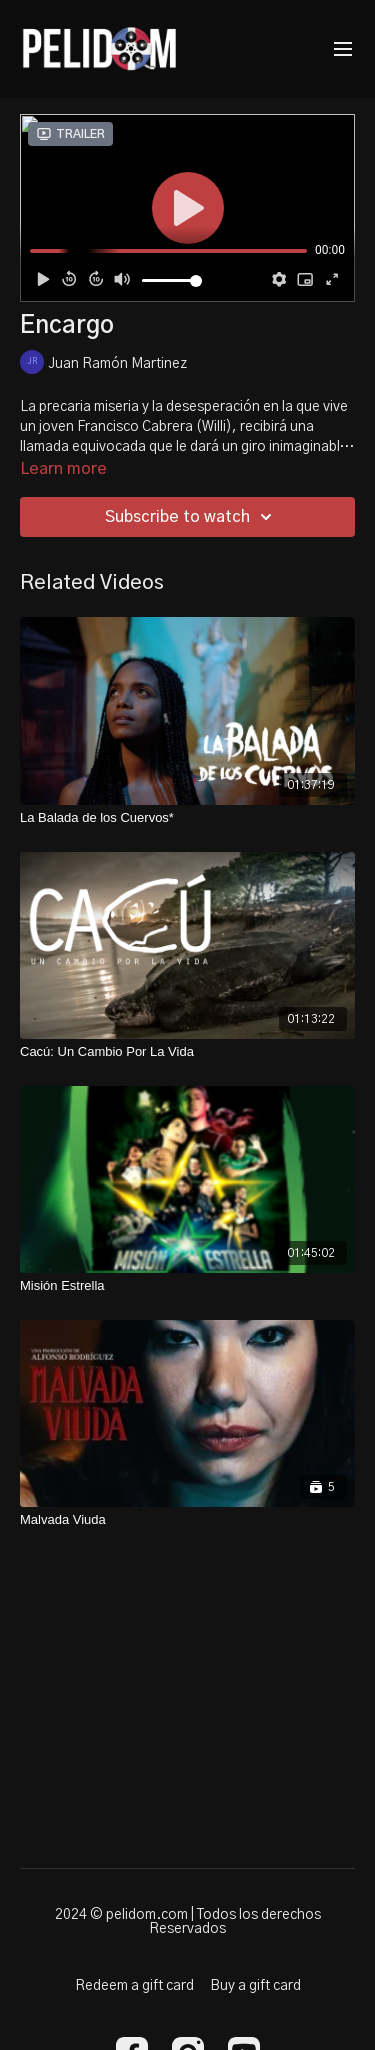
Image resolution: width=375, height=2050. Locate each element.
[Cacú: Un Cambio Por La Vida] (187, 1052)
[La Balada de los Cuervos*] (187, 818)
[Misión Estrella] (187, 1286)
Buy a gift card (255, 1986)
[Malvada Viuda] (187, 1520)
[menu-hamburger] (343, 49)
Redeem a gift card (134, 1986)
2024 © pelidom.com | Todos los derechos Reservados (188, 1922)
